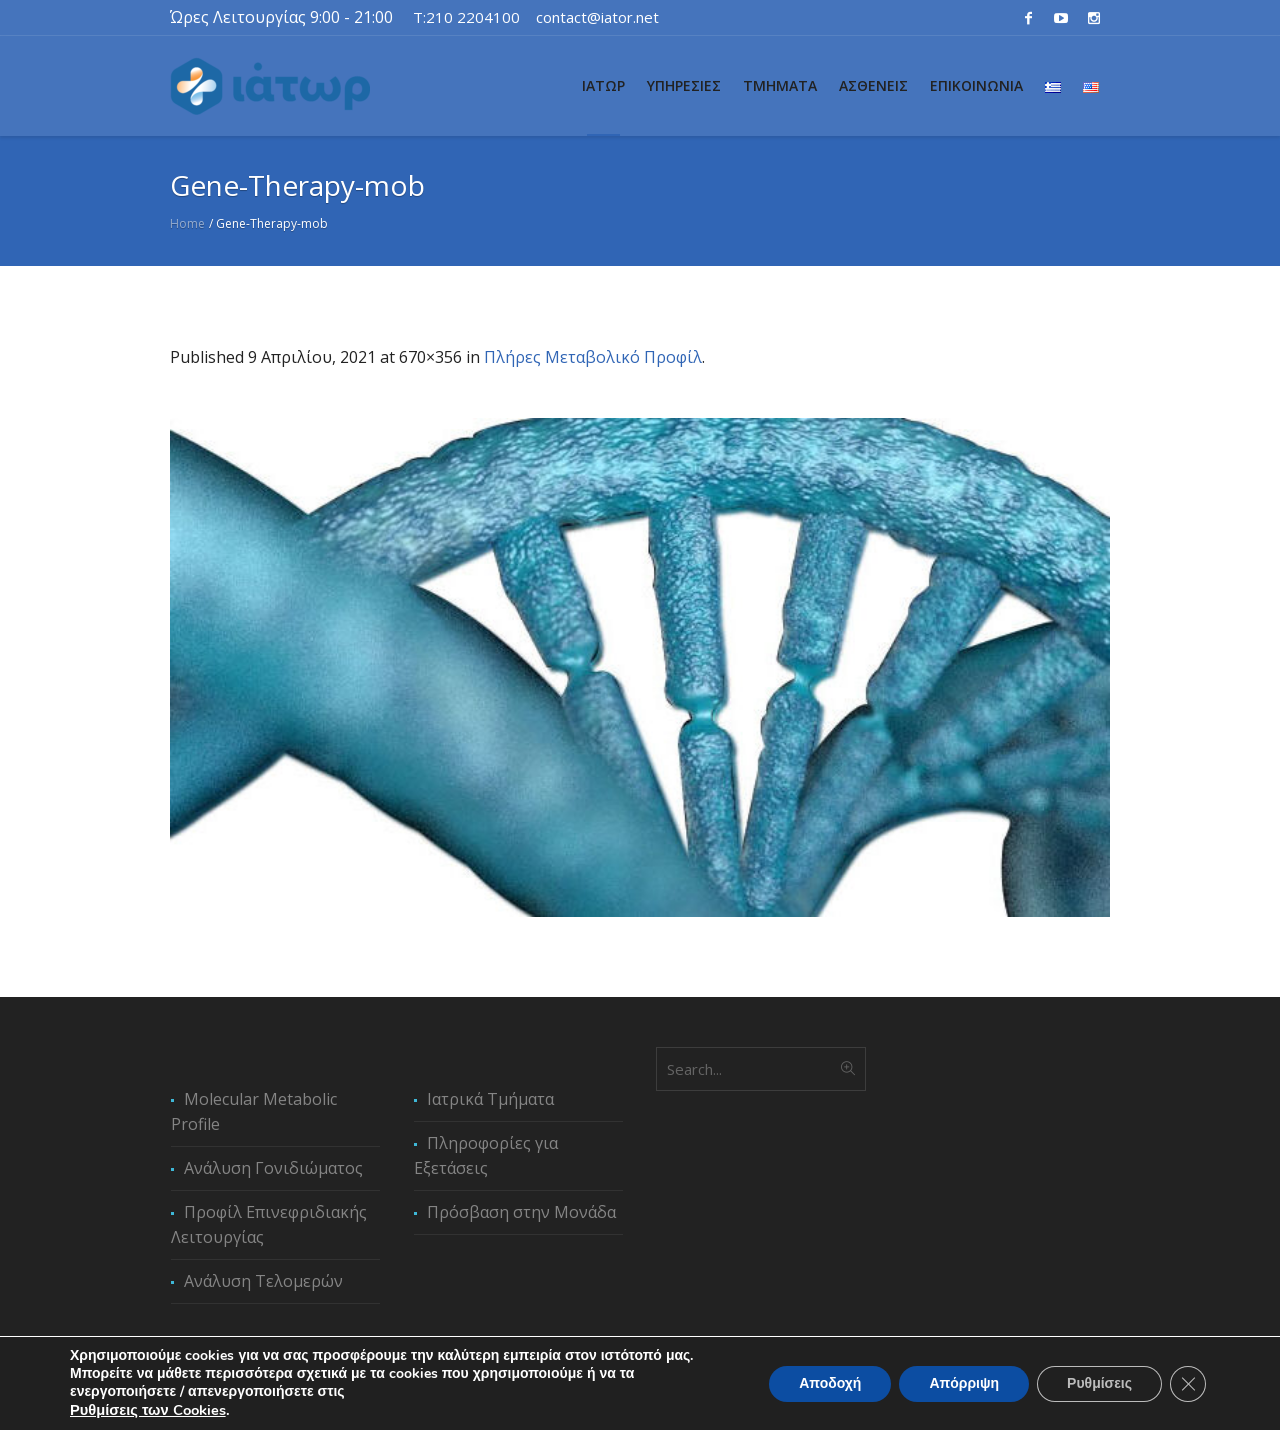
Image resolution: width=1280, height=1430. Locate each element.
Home (187, 223)
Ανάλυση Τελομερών (263, 1281)
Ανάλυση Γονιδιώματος (273, 1168)
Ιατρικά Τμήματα (490, 1099)
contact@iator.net (597, 17)
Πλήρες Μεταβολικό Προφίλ (593, 357)
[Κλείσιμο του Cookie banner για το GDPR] (1188, 1384)
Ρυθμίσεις (1099, 1383)
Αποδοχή (830, 1383)
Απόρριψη (964, 1383)
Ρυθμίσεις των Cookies (148, 1410)
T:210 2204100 (466, 17)
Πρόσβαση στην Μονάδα (521, 1212)
